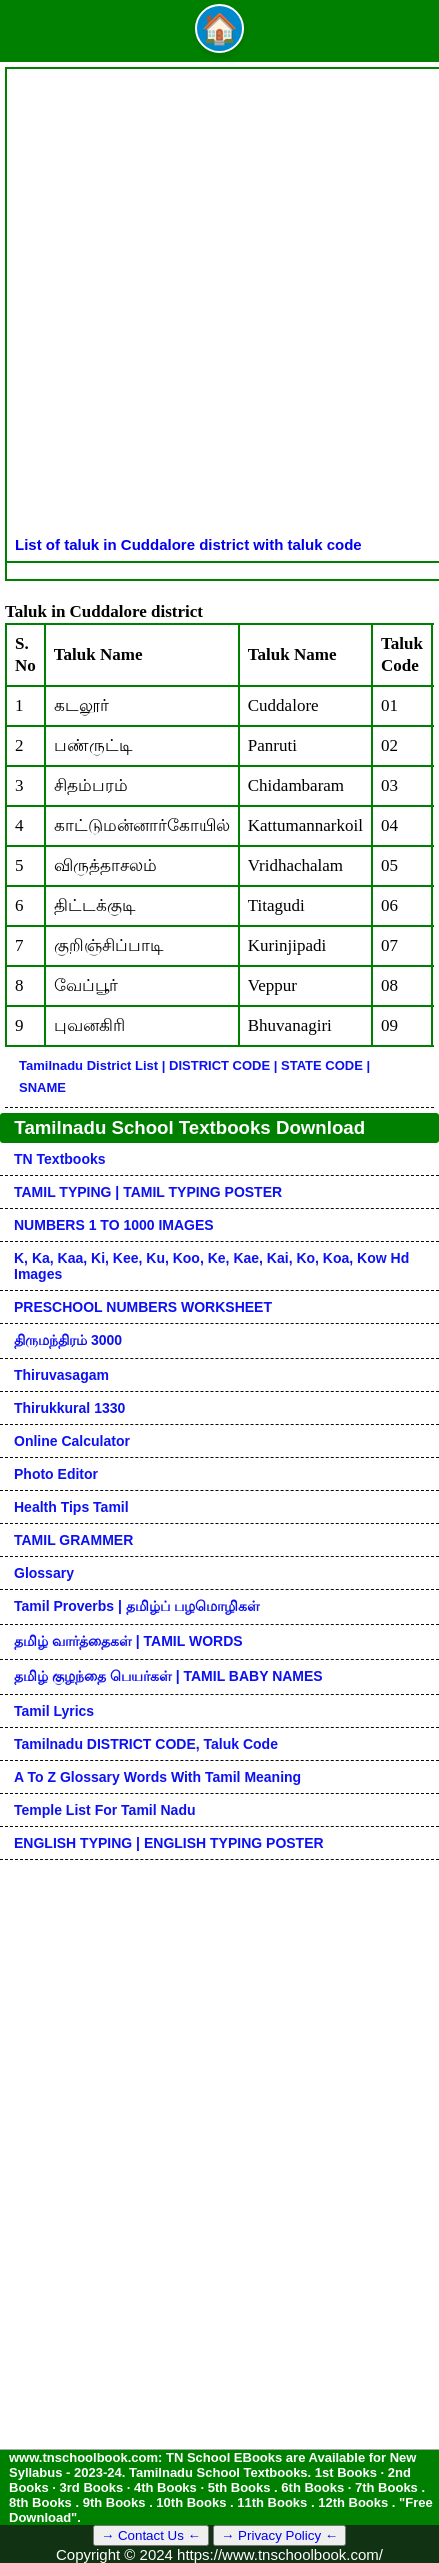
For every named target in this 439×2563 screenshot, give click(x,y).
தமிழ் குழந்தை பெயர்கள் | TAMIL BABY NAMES (168, 1676)
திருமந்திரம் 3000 (68, 1340)
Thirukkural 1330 (69, 1408)
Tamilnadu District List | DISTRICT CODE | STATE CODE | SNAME (194, 1076)
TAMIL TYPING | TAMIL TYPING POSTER (148, 1192)
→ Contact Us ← (151, 2535)
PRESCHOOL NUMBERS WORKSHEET (143, 1307)
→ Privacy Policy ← (279, 2535)
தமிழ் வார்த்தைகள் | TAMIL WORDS (128, 1641)
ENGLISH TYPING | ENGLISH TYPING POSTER (169, 1843)
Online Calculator (72, 1441)
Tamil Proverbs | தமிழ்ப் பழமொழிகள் (137, 1606)
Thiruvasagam (61, 1375)
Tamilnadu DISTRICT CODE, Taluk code (146, 1744)
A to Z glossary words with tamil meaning (157, 1777)
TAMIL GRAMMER (73, 1540)
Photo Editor (56, 1474)
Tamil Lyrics (54, 1711)
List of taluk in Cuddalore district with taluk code (188, 544)
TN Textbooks (60, 1159)
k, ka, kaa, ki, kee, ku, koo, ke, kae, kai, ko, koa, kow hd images (211, 1266)
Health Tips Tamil (71, 1507)
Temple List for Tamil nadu (105, 1810)
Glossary (44, 1573)
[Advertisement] (219, 306)
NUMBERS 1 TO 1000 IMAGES (114, 1225)
